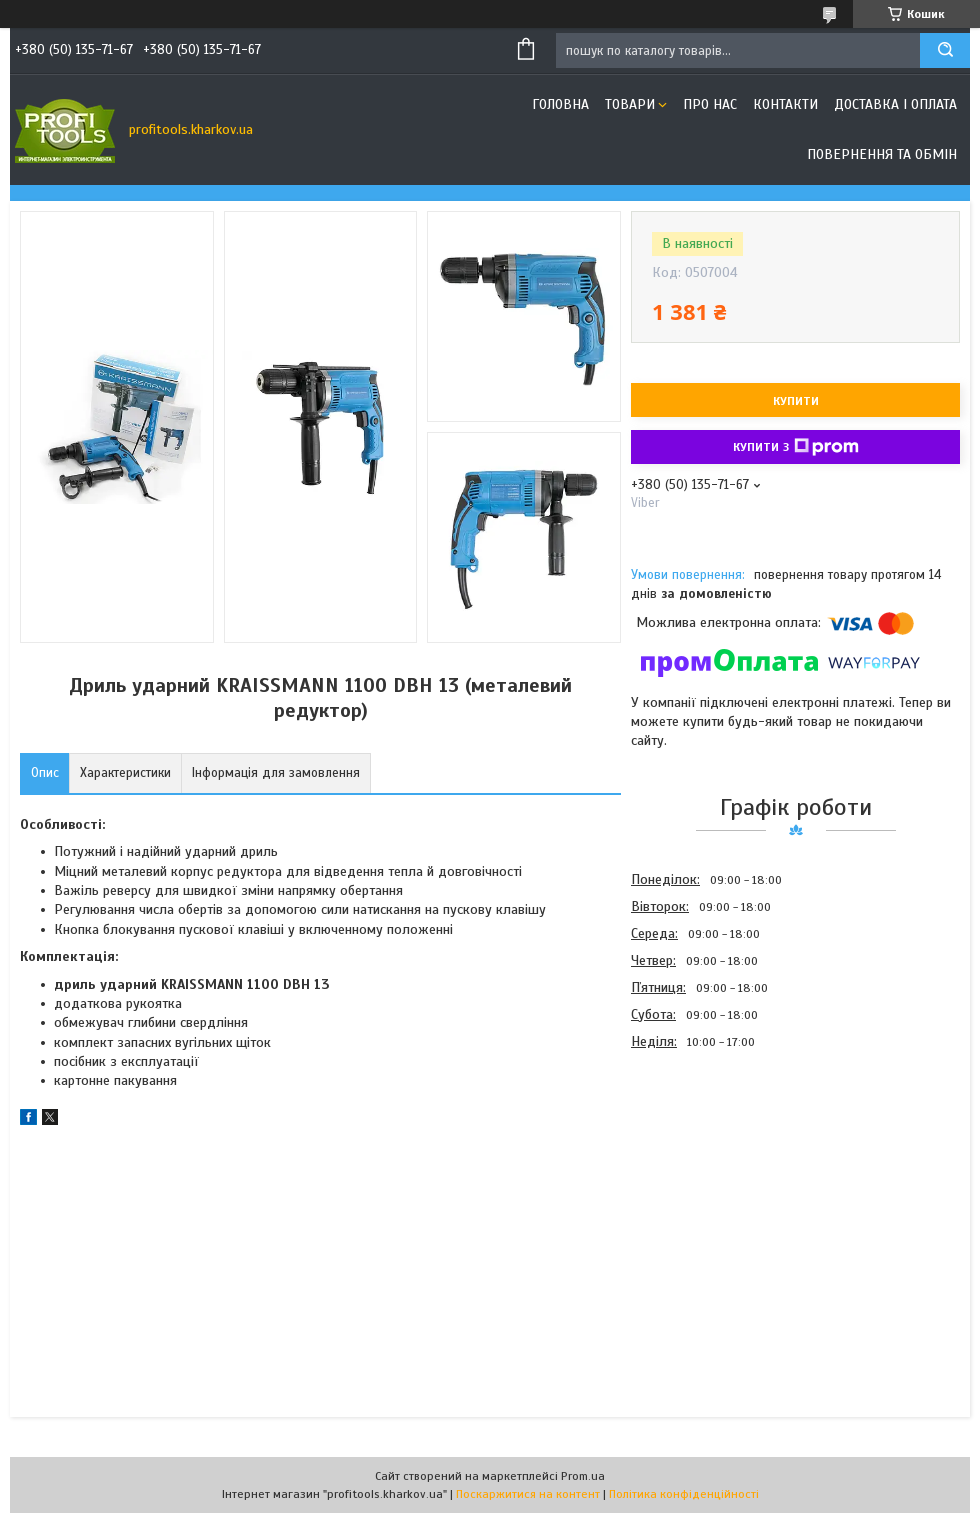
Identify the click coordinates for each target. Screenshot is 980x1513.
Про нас (710, 104)
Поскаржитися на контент (528, 1494)
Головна (560, 104)
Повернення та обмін (882, 154)
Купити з (796, 447)
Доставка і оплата (895, 104)
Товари (630, 104)
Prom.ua (583, 1476)
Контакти (785, 104)
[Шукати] (945, 50)
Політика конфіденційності (684, 1494)
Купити (796, 401)
